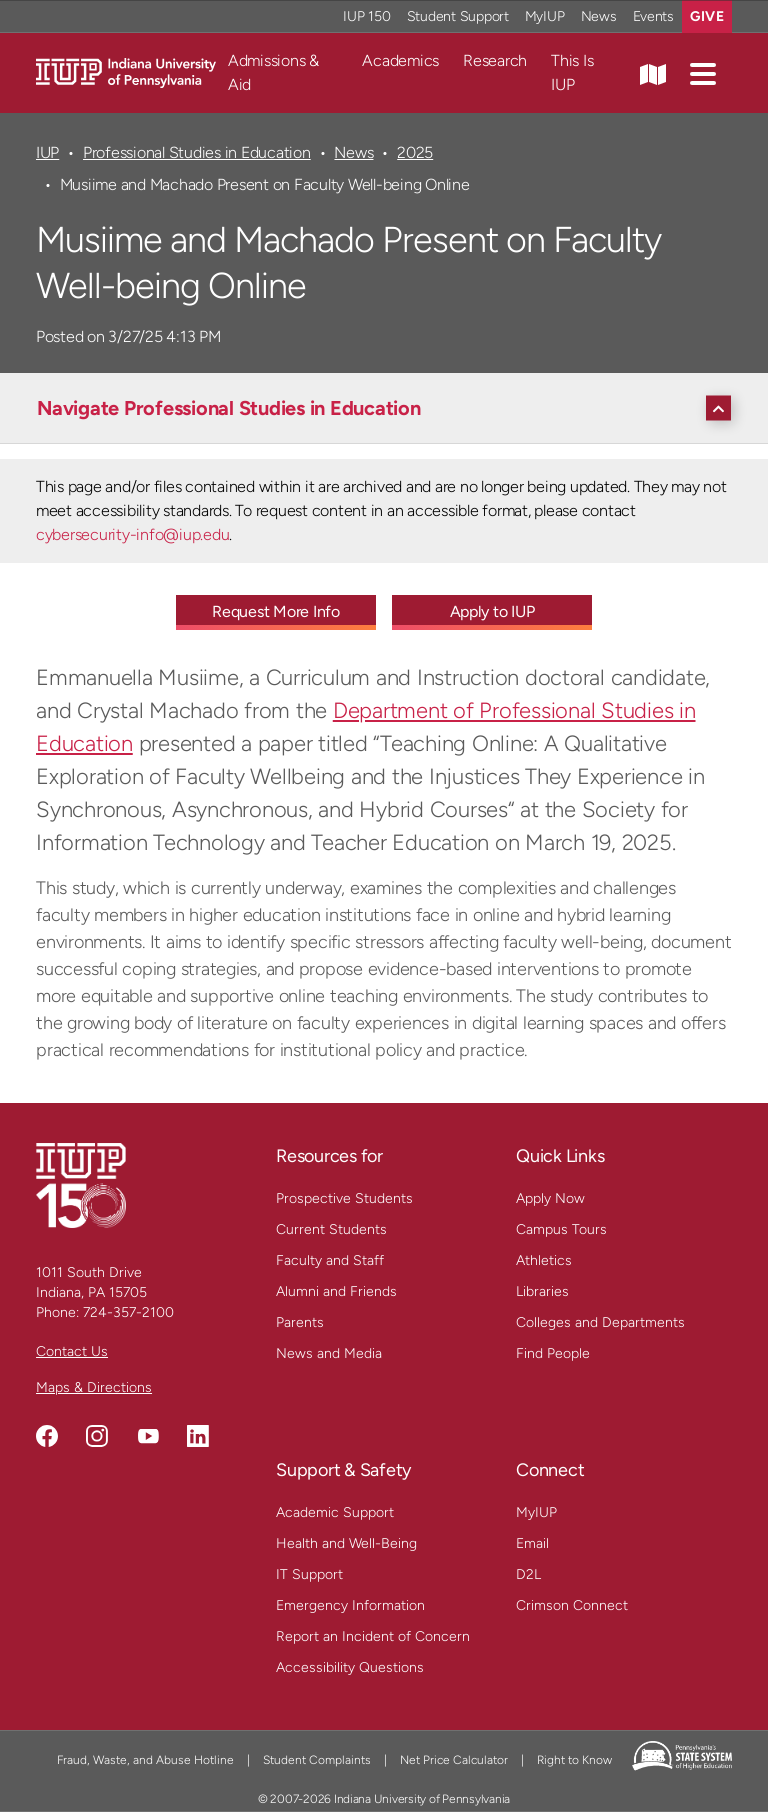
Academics (400, 60)
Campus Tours (561, 1229)
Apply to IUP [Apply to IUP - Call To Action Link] (492, 611)
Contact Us (72, 1351)
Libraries (542, 1291)
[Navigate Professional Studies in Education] (389, 408)
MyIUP (536, 1512)
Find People (553, 1353)
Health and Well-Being (346, 1543)
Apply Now (550, 1198)
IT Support (309, 1574)
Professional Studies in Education (197, 152)
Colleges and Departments (600, 1322)
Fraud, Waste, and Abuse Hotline (145, 1760)
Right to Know (574, 1760)
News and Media (329, 1353)
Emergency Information (350, 1605)
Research (495, 60)
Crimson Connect (572, 1605)
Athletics (544, 1260)
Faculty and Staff (330, 1260)
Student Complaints (317, 1760)
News (353, 152)
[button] (703, 73)
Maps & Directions (94, 1387)
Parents (300, 1322)
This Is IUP (572, 72)
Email (532, 1543)
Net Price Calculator (454, 1760)
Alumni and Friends (336, 1291)
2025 (415, 152)
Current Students (331, 1229)
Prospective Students (344, 1198)
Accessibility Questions (350, 1667)
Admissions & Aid (273, 72)
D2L (528, 1574)
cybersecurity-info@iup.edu (132, 534)
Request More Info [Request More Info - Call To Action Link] (276, 611)
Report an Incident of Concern (373, 1636)
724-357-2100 (128, 1312)
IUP (47, 152)
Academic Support (335, 1512)
